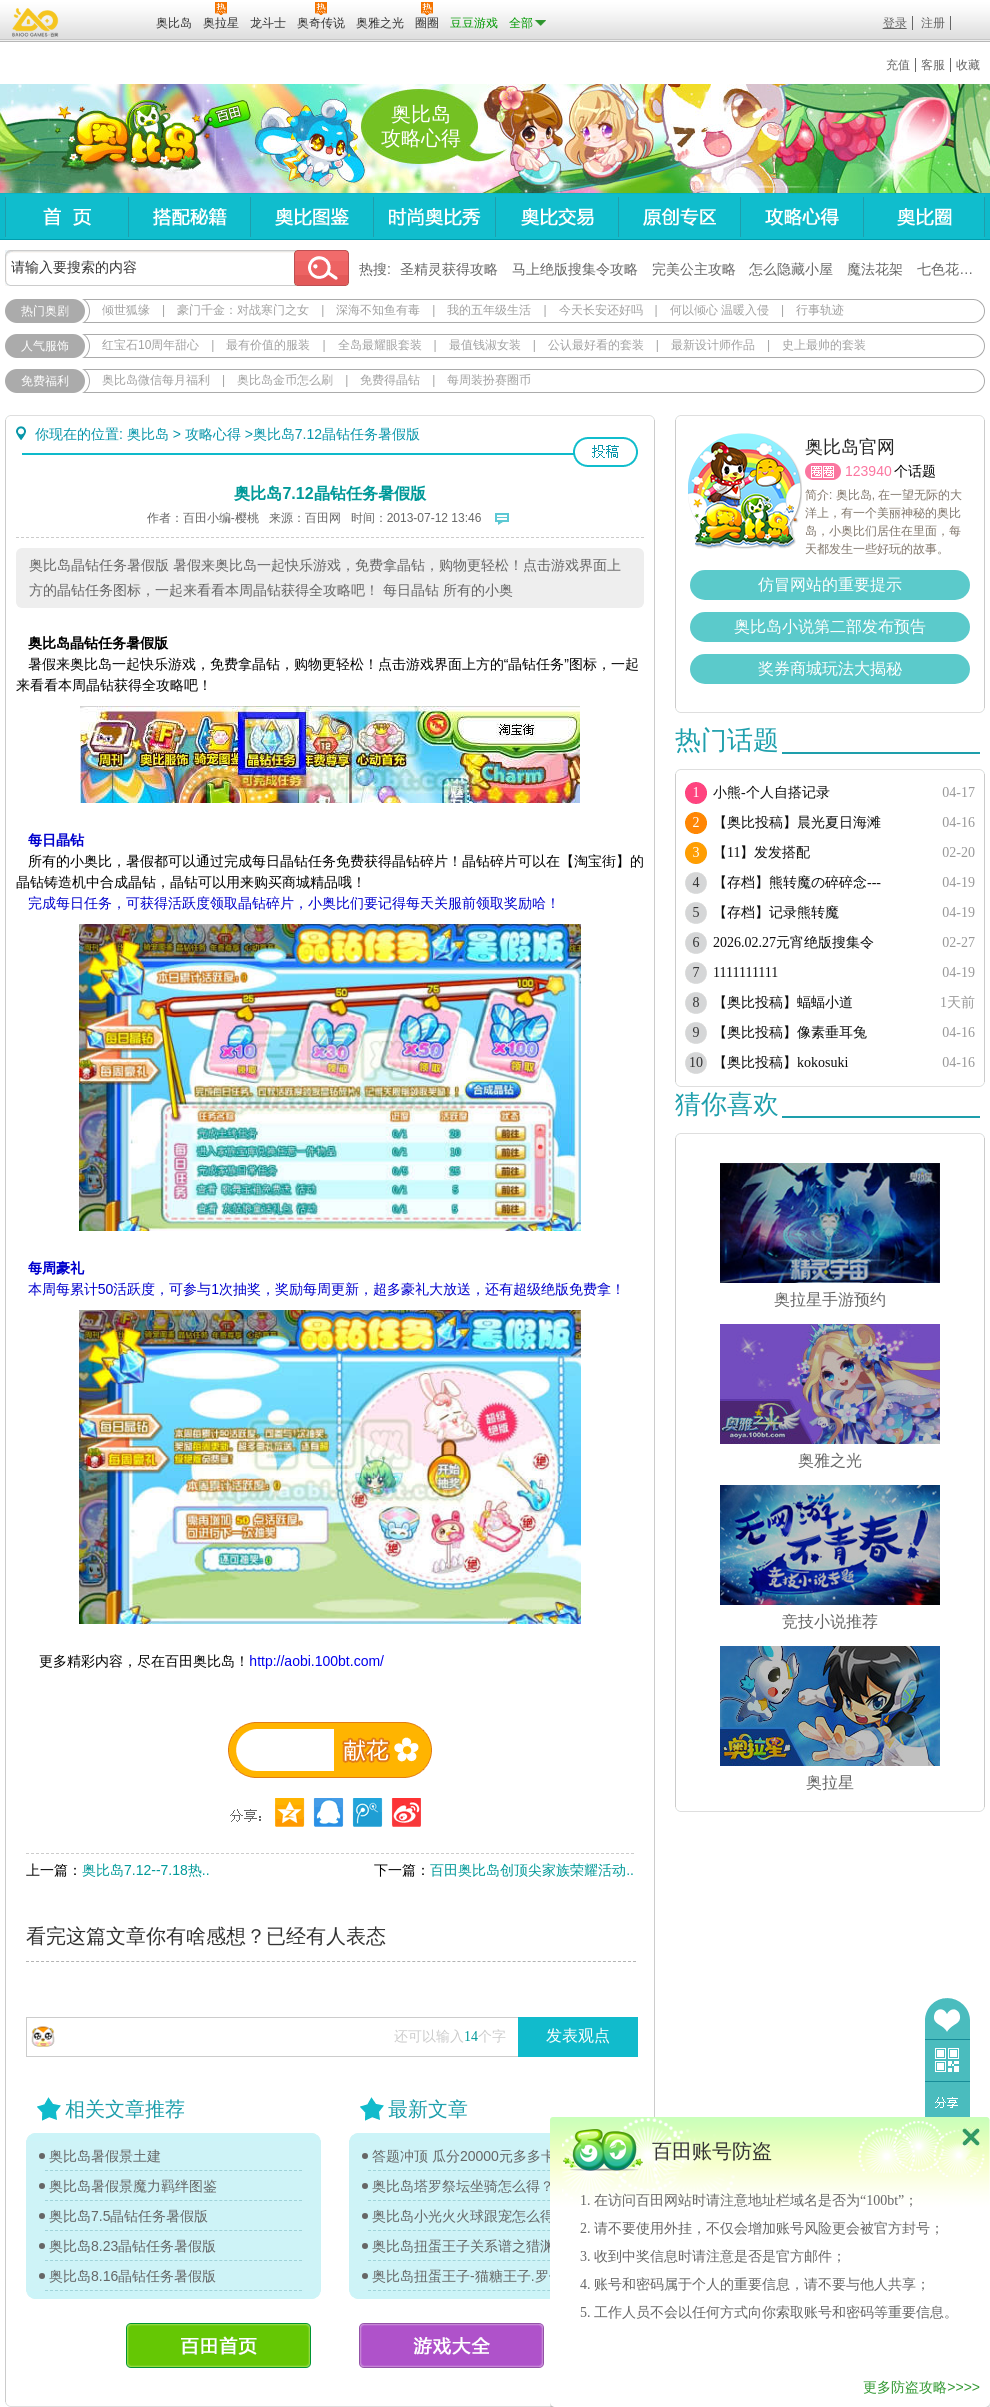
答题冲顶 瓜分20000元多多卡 (463, 2156)
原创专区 (679, 216)
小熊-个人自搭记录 (771, 792)
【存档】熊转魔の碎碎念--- (797, 882)
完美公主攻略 (694, 269)
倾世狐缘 (126, 310)
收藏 (968, 65)
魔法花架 (875, 269)
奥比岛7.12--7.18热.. (146, 1870)
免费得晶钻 (390, 380)
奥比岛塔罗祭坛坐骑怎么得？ (463, 2186)
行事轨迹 (820, 310)
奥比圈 (924, 216)
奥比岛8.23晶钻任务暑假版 (132, 2246)
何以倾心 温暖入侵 (719, 310)
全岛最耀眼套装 (380, 345)
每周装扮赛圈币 (489, 380)
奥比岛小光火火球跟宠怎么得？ (470, 2216)
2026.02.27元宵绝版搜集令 (793, 942)
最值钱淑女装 (485, 345)
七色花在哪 (952, 269)
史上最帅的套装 (824, 345)
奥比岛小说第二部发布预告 (830, 626)
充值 (898, 65)
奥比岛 (129, 139)
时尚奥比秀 (434, 216)
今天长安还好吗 (601, 310)
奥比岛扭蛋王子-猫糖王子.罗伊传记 (475, 2276)
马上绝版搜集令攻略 (575, 269)
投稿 (605, 452)
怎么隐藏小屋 (791, 269)
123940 (868, 471)
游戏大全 (451, 2345)
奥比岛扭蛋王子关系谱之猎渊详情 (475, 2246)
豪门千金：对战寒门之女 (243, 310)
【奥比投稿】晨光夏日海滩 (797, 822)
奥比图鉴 (311, 216)
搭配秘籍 (189, 216)
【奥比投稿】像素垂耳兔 (790, 1032)
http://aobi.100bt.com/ (316, 1661)
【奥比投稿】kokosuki (780, 1062)
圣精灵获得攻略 (449, 269)
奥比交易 (556, 216)
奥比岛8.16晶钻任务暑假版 (132, 2276)
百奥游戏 (36, 22)
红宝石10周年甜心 (150, 345)
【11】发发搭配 (761, 852)
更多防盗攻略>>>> (921, 2387)
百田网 (111, 21)
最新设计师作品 (713, 345)
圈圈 (823, 471)
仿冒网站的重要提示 (830, 584)
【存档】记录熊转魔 (776, 912)
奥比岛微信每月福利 (156, 380)
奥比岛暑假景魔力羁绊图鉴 (133, 2186)
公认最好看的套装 (596, 345)
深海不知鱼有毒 (378, 310)
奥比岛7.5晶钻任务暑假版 (128, 2216)
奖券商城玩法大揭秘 (830, 668)
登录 (895, 23)
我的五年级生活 (489, 310)
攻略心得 (801, 216)
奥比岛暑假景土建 (105, 2156)
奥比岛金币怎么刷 (285, 380)
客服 (933, 65)
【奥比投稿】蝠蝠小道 (783, 1002)
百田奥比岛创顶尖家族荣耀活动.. (532, 1870)
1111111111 (745, 972)
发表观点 (578, 2035)
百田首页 (218, 2345)
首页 (66, 216)
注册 (933, 23)
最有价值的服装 (268, 345)
